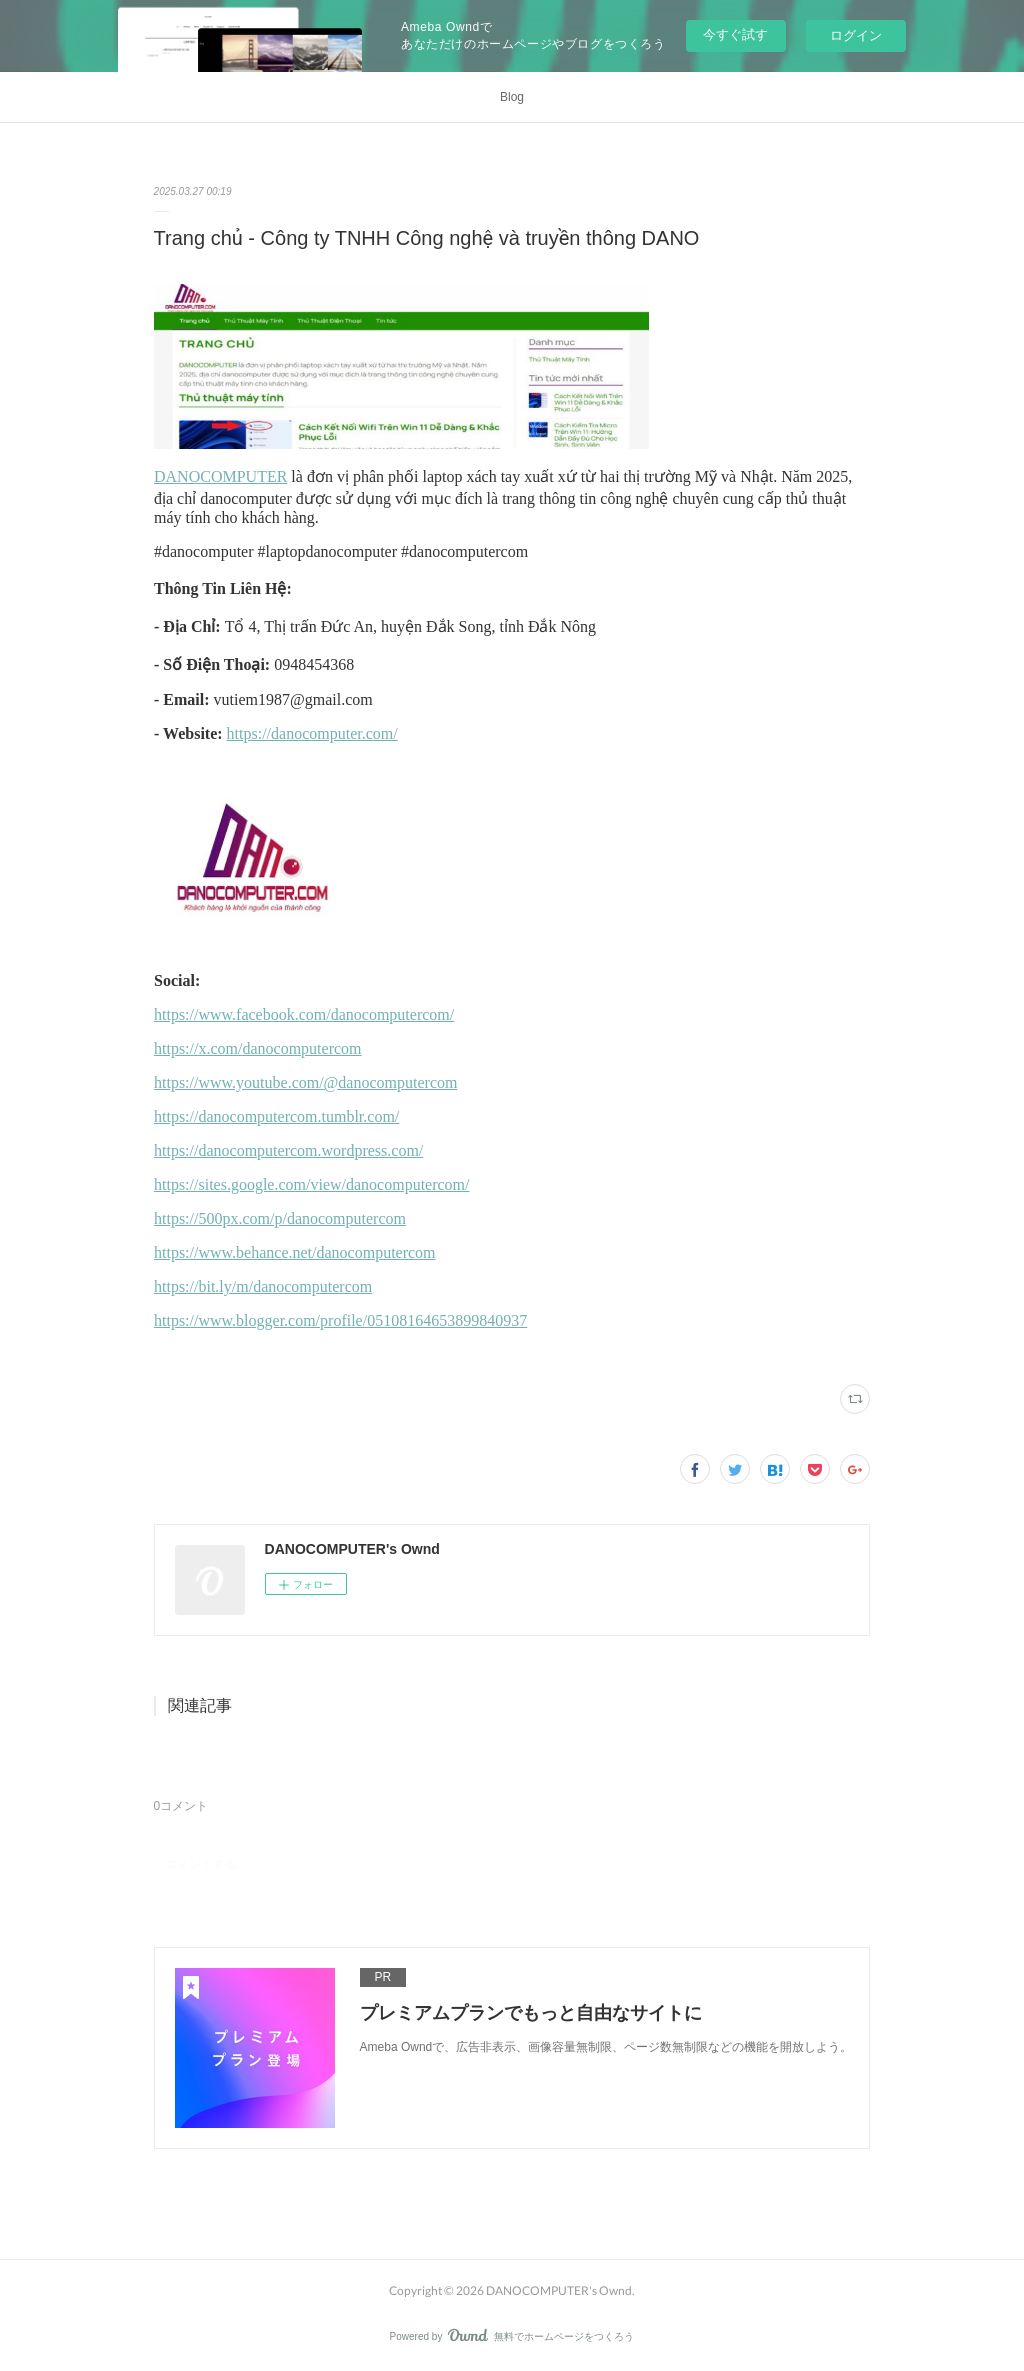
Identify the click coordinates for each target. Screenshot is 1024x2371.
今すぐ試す (735, 34)
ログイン (856, 35)
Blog (512, 97)
